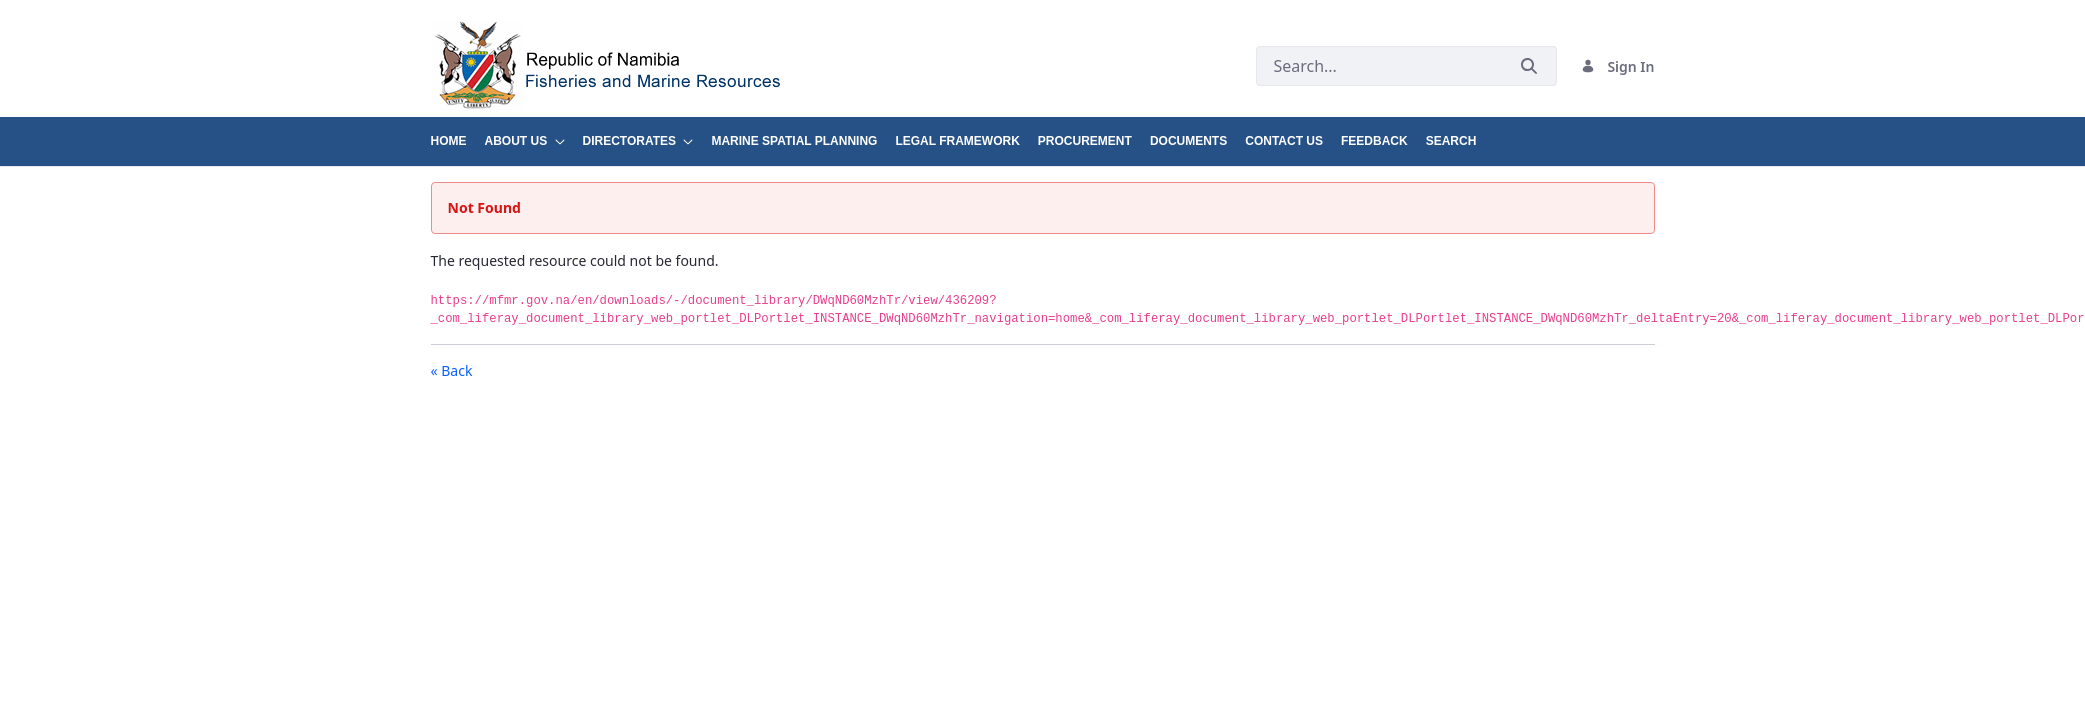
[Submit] (1529, 66)
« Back (452, 370)
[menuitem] (458, 133)
